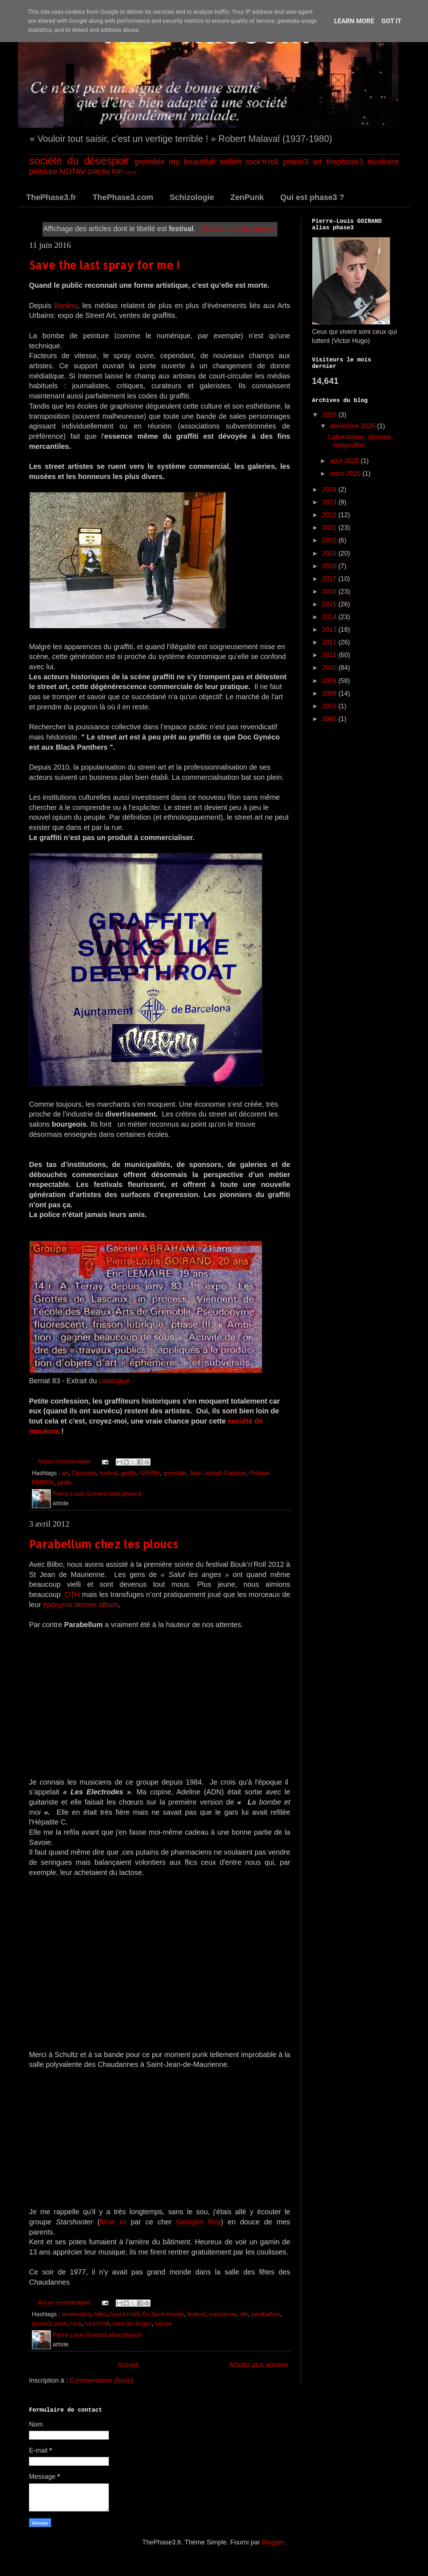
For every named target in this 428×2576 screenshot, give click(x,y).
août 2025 (345, 460)
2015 (330, 604)
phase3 (296, 161)
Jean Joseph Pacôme (217, 1473)
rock (76, 2323)
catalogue (114, 1381)
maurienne (222, 2314)
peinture (43, 171)
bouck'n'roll (124, 2314)
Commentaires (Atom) (101, 2380)
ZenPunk (247, 197)
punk (60, 2323)
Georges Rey (198, 2222)
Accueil (128, 2364)
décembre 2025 (353, 426)
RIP (117, 172)
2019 (330, 553)
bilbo (100, 2314)
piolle (64, 1482)
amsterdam (76, 2314)
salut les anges (132, 2323)
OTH (72, 1594)
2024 (330, 489)
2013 (330, 629)
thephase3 (344, 161)
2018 (330, 566)
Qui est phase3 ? (312, 197)
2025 (330, 414)
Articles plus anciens (258, 2364)
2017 (330, 578)
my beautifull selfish (205, 161)
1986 (330, 718)
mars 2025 (346, 473)
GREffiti (98, 172)
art (317, 161)
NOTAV (72, 171)
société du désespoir (79, 161)
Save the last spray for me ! (104, 265)
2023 (330, 502)
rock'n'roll (262, 161)
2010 (330, 667)
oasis (130, 172)
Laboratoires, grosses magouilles (359, 441)
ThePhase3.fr (51, 197)
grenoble (149, 161)
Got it (392, 21)
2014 (330, 617)
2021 (330, 527)
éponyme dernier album (80, 1605)
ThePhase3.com (122, 197)
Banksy (65, 306)
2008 (330, 693)
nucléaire (383, 161)
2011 (330, 655)
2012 (330, 642)
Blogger (273, 2542)
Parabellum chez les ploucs (103, 1544)
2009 (330, 680)
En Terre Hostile (163, 2314)
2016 (330, 591)
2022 (330, 515)
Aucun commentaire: (65, 1461)
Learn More (354, 21)
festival (108, 1473)
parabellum (265, 2314)
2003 (330, 706)
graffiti (128, 1473)
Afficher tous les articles (238, 229)
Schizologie (192, 197)
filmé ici (113, 2222)
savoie (163, 2323)
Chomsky (84, 1473)
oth (244, 2314)
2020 (330, 540)
